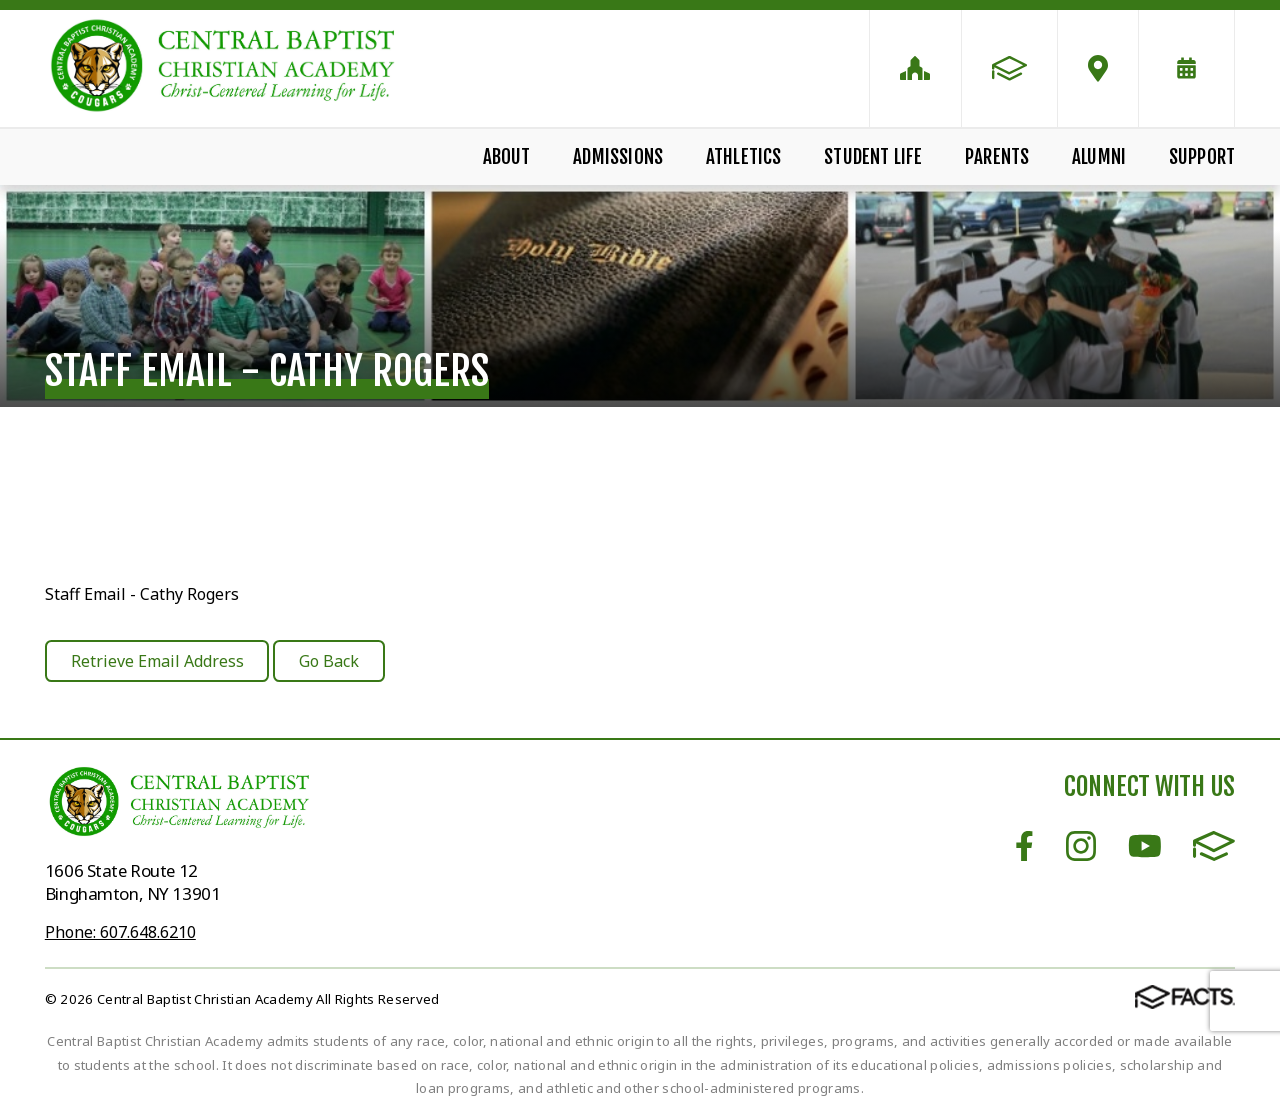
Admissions (618, 157)
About (507, 157)
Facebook (1024, 846)
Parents (997, 157)
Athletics (744, 157)
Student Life (873, 157)
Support (1202, 157)
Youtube (1145, 846)
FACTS (1214, 846)
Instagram (1081, 846)
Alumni (1099, 157)
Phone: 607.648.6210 (120, 932)
